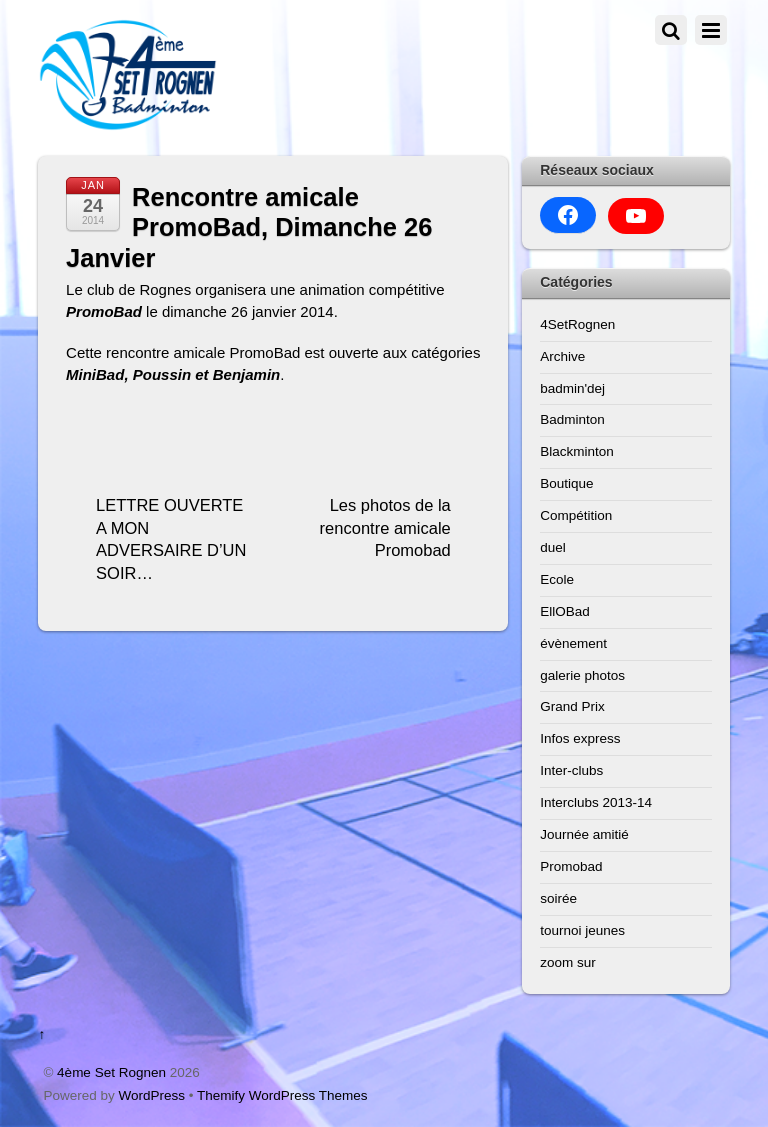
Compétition (576, 515)
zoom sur (568, 962)
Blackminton (577, 451)
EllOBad (565, 611)
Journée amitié (584, 834)
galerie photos (582, 675)
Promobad (571, 866)
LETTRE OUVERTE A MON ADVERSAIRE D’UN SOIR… (171, 539)
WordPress (151, 1095)
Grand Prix (572, 706)
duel (553, 547)
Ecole (557, 579)
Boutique (566, 483)
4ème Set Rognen (111, 1072)
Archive (562, 356)
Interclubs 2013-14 (596, 802)
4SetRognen (577, 324)
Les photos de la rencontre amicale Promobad (385, 527)
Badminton (572, 419)
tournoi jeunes (582, 930)
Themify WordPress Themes (282, 1095)
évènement (573, 643)
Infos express (580, 738)
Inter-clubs (571, 770)
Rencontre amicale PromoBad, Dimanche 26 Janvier (249, 227)
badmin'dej (572, 388)
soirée (558, 898)
